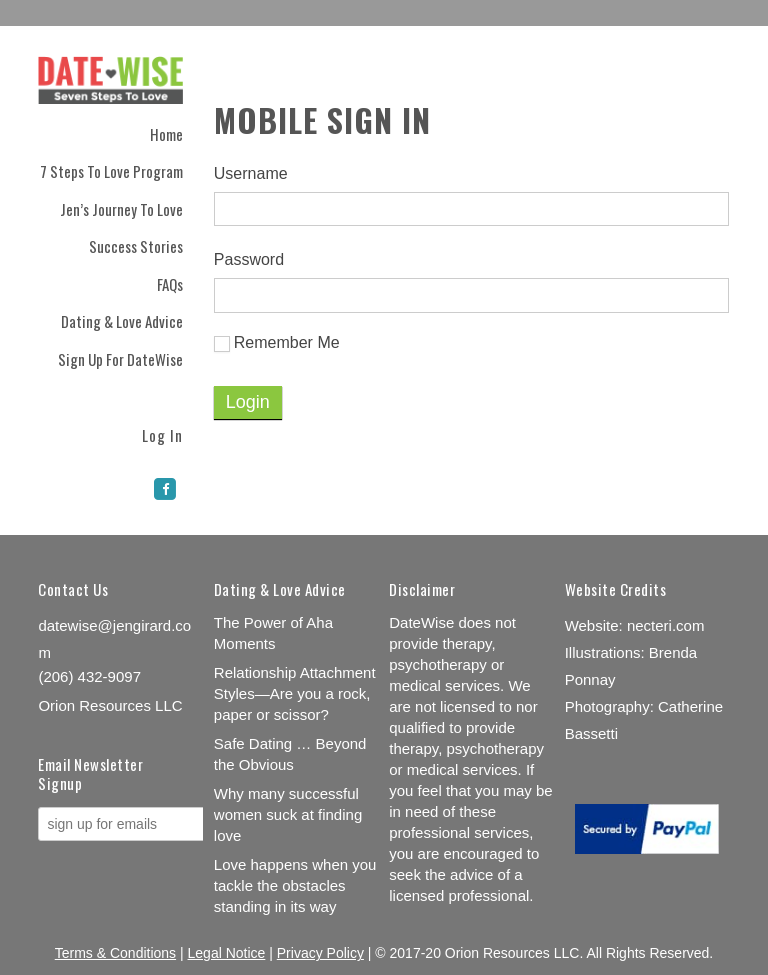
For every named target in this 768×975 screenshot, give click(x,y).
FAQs (170, 284)
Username (251, 173)
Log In (162, 433)
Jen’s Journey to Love (121, 209)
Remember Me (277, 343)
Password (249, 259)
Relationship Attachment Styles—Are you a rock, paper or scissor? (295, 693)
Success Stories (136, 246)
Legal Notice (227, 953)
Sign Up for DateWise (120, 359)
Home (166, 134)
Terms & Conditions (115, 953)
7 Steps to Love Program (111, 171)
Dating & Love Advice (122, 321)
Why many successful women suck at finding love (288, 814)
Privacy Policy (320, 953)
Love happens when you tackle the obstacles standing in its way (295, 885)
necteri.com (666, 625)
